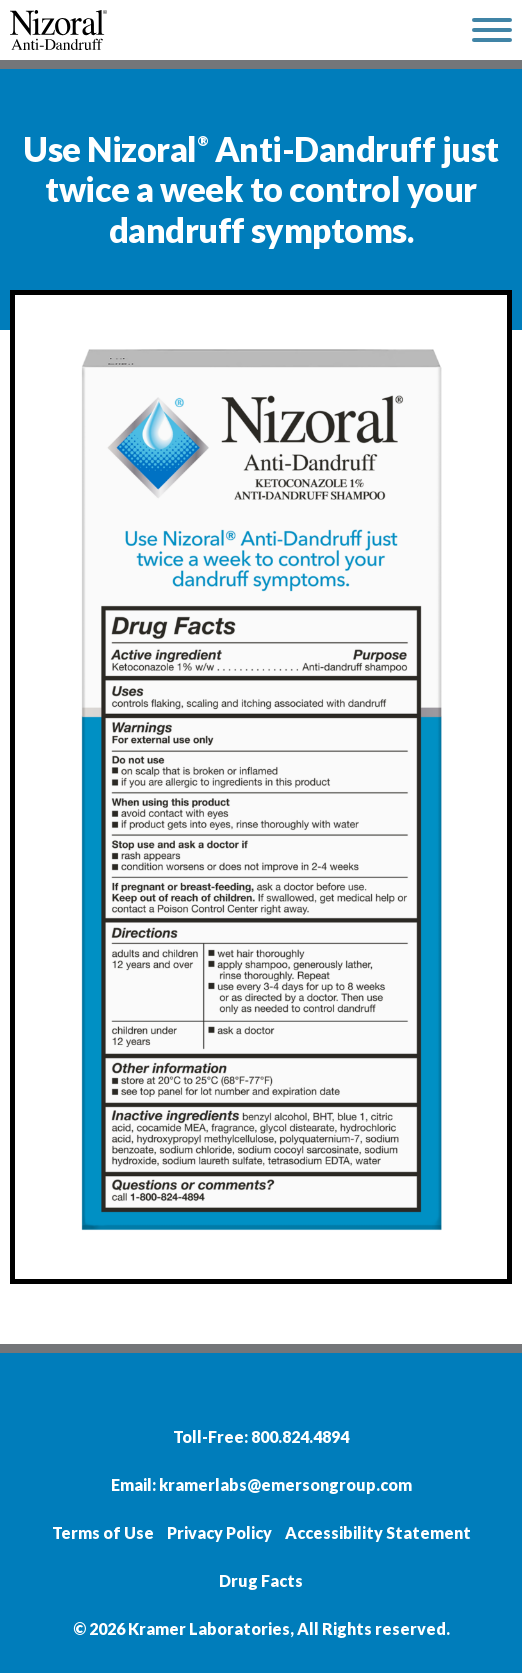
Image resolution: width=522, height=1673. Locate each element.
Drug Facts (261, 1580)
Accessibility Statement (378, 1532)
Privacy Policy (219, 1532)
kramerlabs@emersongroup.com (285, 1484)
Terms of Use (103, 1532)
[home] (231, 30)
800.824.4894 (300, 1436)
